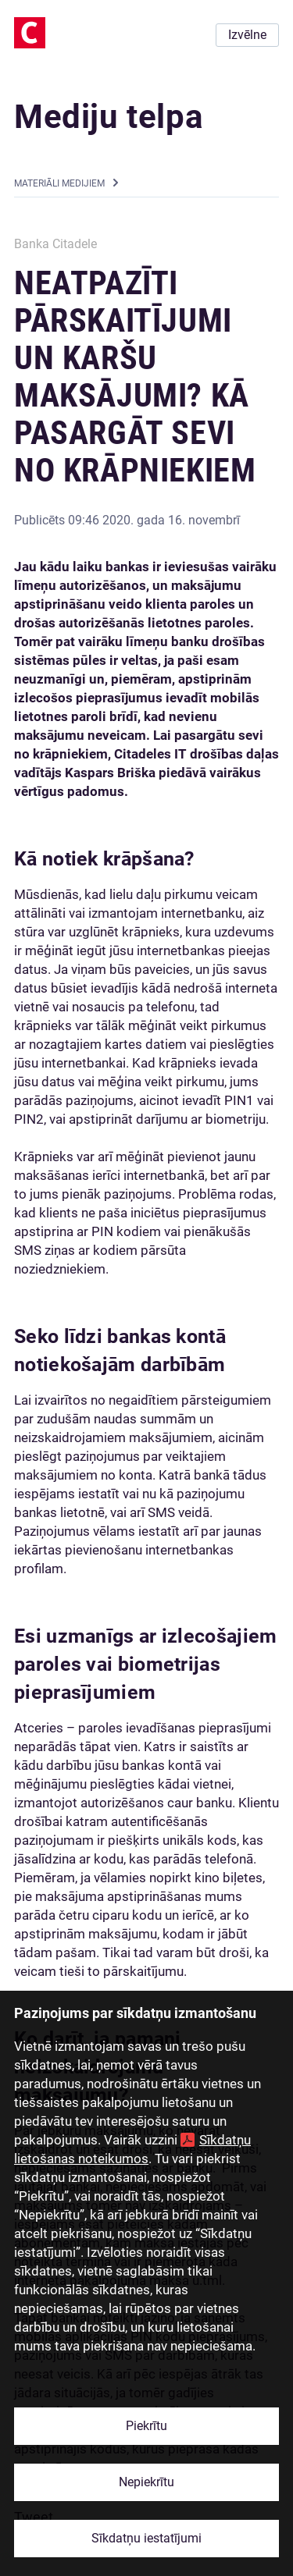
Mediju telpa (108, 117)
